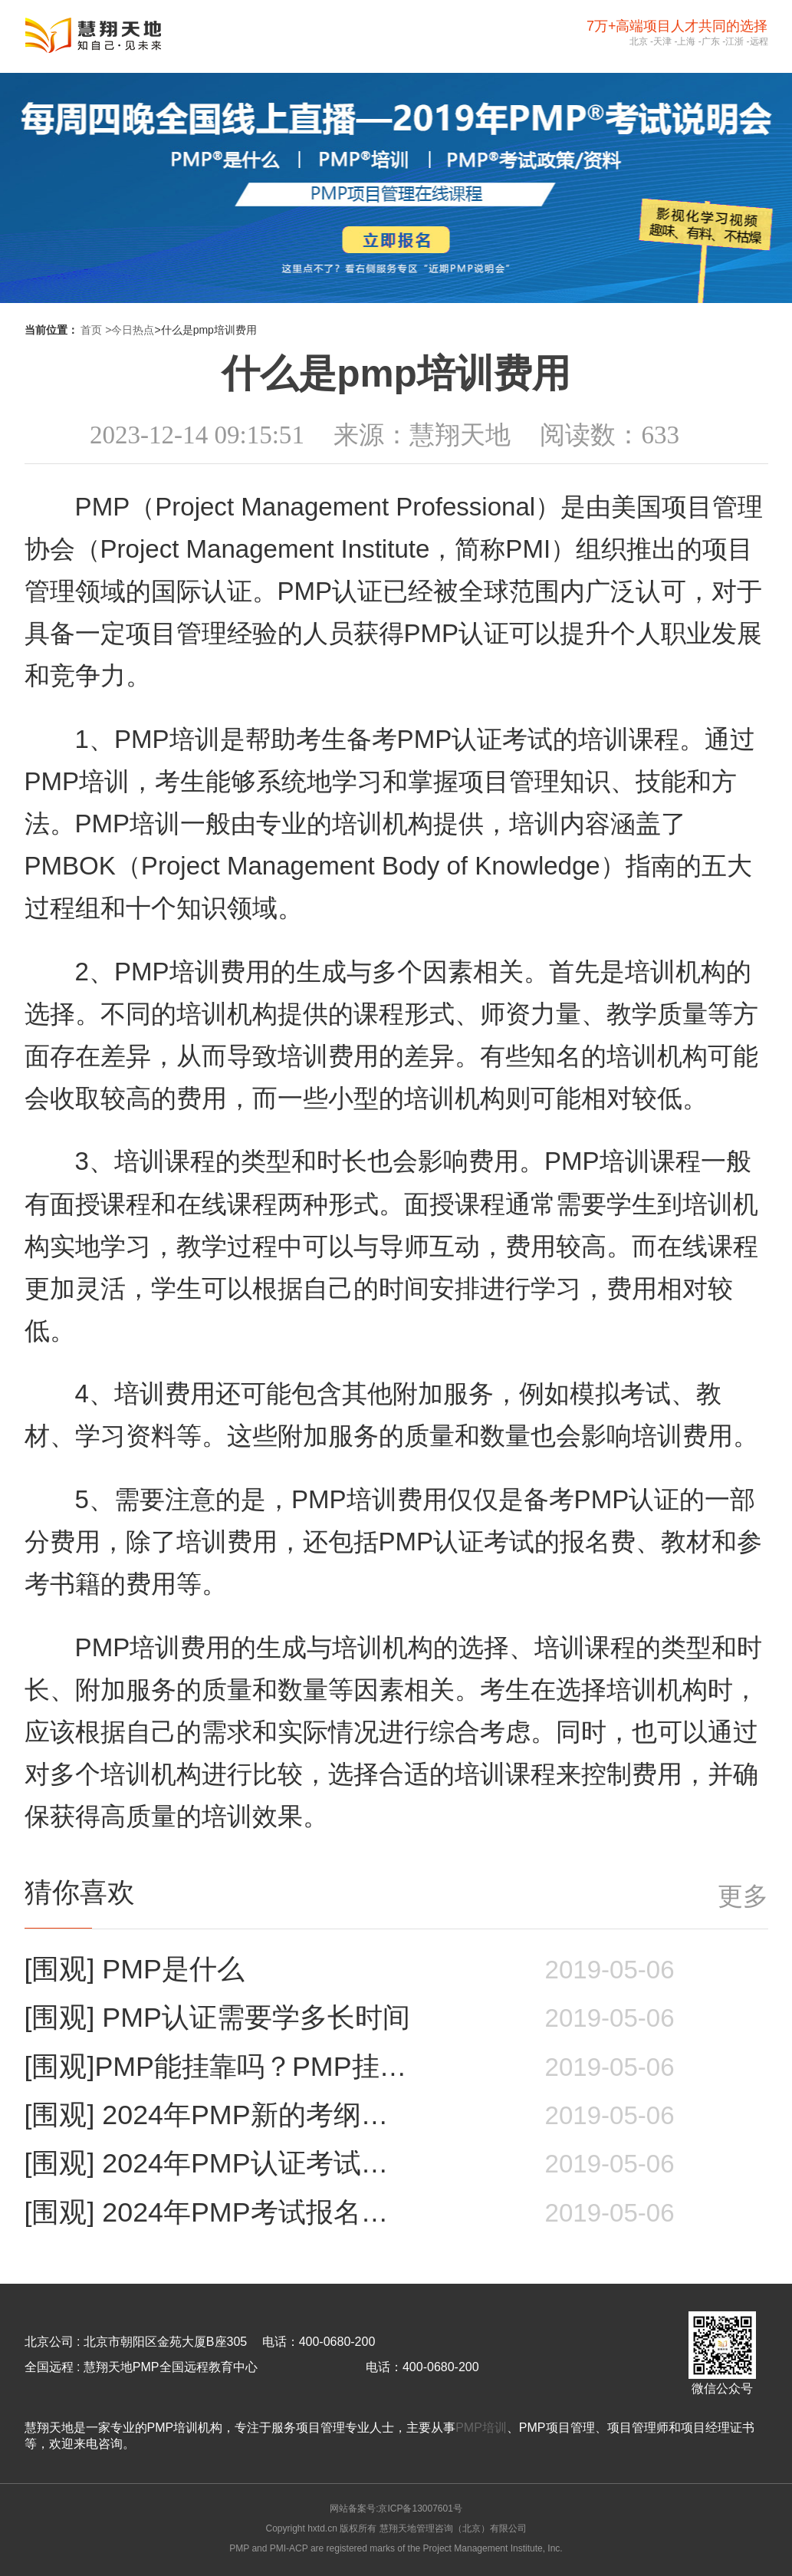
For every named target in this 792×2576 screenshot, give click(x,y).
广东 (711, 41)
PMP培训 (481, 2427)
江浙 (734, 41)
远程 (759, 41)
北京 (638, 41)
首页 (91, 330)
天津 (662, 41)
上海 (686, 41)
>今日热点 (129, 330)
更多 (743, 1896)
